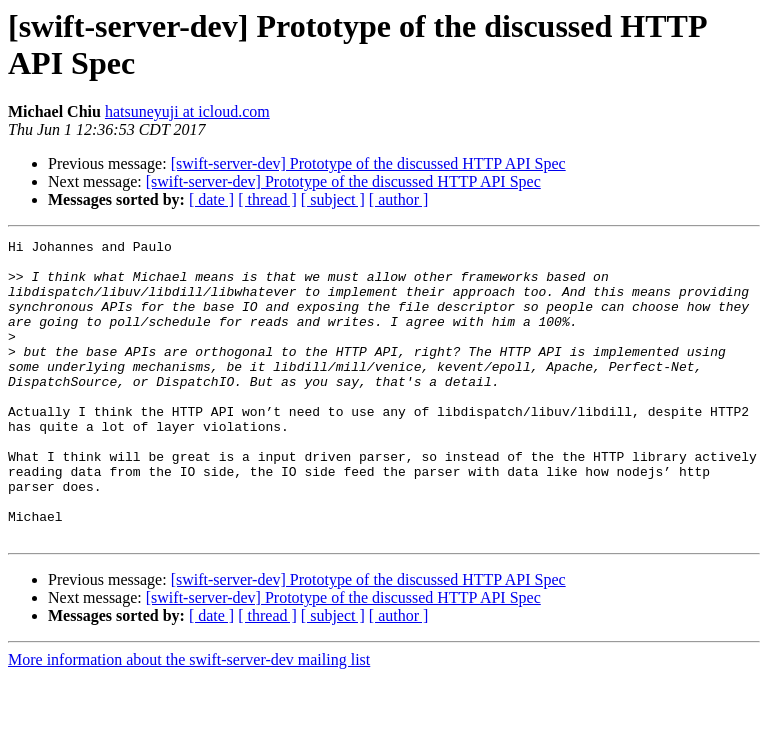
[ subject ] (333, 199)
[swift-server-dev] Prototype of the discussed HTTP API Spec (368, 163)
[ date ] (211, 199)
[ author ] (399, 199)
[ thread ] (267, 199)
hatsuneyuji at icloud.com (187, 111)
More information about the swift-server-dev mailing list (189, 719)
